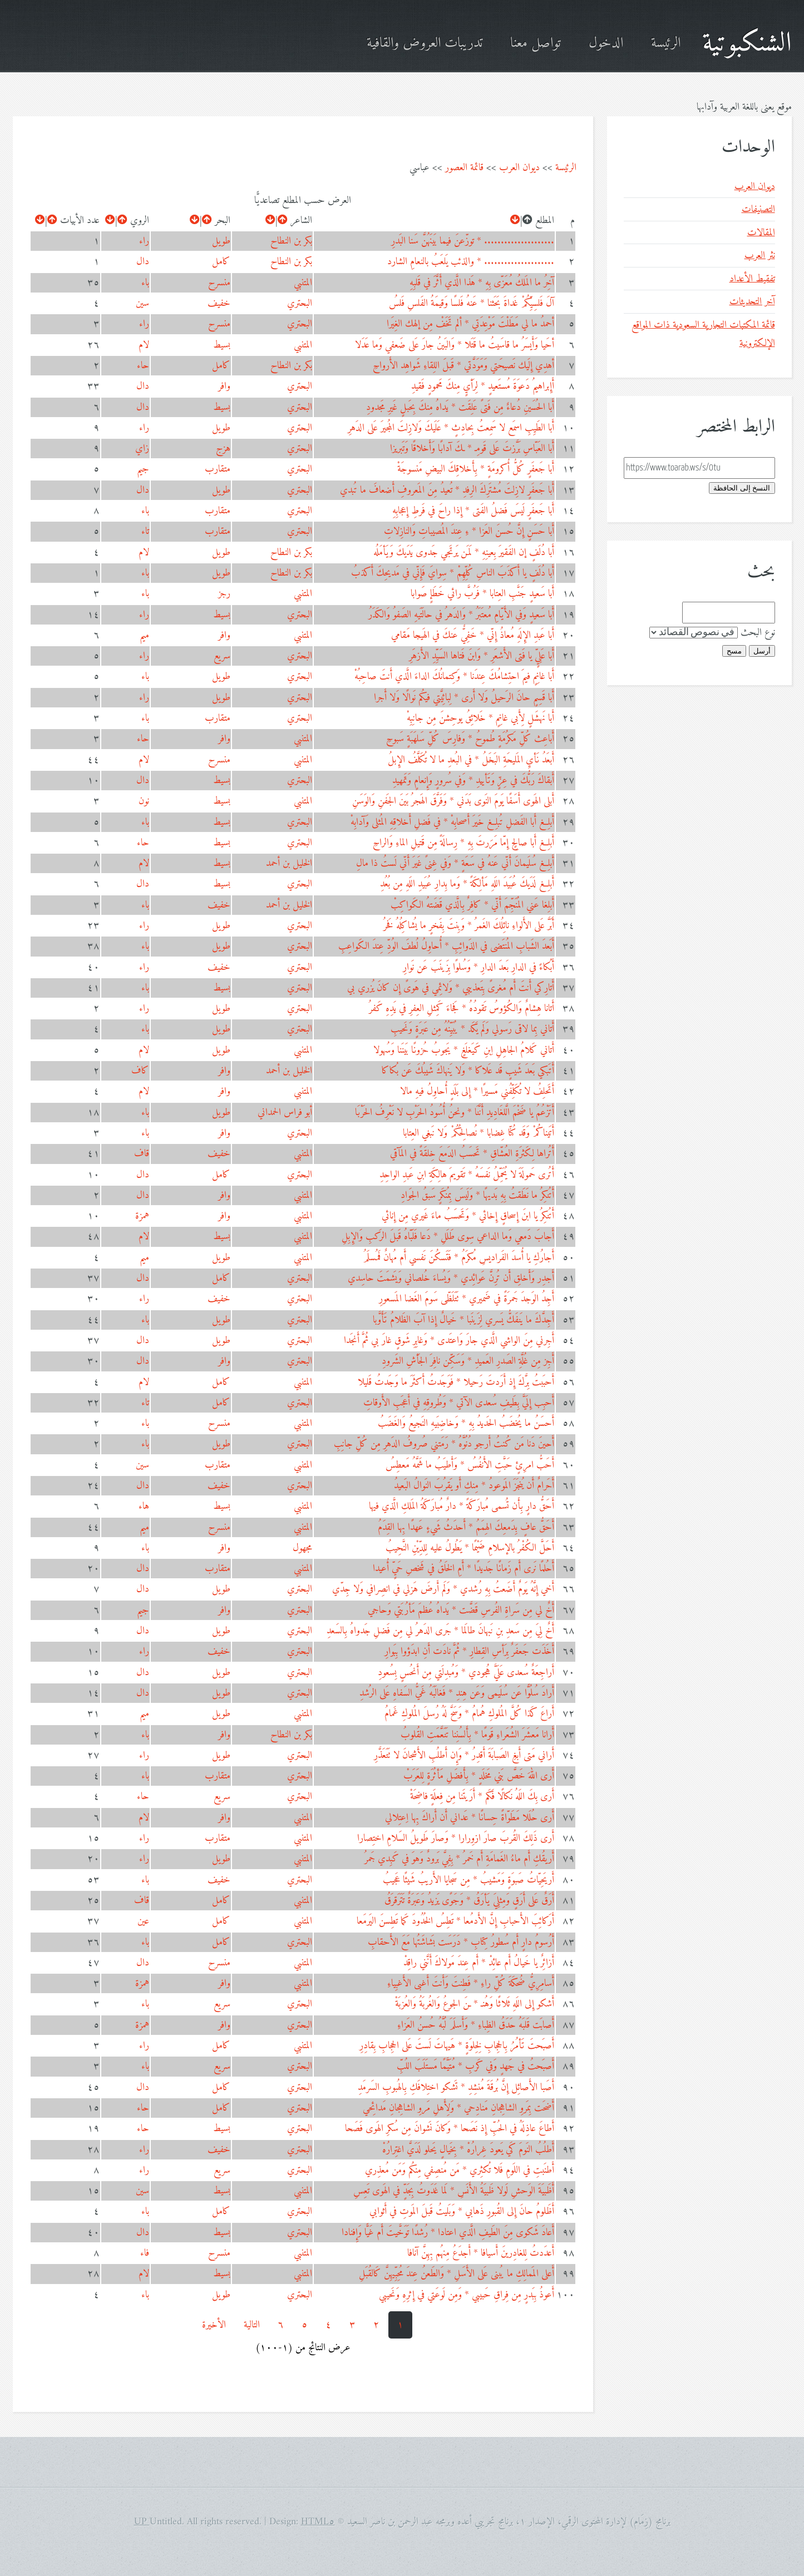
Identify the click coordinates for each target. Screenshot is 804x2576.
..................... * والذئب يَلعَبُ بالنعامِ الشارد (470, 261)
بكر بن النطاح (291, 241)
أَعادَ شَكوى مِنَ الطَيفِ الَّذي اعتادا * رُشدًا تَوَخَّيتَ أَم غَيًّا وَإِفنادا (448, 2232)
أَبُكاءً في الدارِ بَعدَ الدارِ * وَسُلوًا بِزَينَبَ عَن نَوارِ (478, 967)
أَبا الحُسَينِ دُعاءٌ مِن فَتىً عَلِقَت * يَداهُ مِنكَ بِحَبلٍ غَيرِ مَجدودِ (460, 407)
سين (142, 303)
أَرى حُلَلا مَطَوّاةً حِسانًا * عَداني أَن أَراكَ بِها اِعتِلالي (469, 1817)
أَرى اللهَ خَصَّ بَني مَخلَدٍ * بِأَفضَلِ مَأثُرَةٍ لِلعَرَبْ (478, 1776)
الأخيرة (214, 2325)
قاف (141, 1153)
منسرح (219, 282)
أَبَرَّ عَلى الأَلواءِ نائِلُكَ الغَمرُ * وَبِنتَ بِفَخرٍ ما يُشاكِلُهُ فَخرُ (468, 925)
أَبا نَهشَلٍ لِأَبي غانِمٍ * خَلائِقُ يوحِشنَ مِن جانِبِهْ (480, 718)
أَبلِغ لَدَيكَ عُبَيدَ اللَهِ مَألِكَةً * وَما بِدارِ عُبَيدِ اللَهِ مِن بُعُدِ (467, 884)
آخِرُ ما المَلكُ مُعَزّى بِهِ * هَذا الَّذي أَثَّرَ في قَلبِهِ (482, 282)
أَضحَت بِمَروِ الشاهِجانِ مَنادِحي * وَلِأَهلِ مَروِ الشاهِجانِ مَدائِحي (458, 2108)
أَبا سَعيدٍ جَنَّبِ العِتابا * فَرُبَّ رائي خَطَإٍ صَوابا (482, 593)
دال (142, 261)
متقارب (217, 469)
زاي (142, 448)
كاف (140, 1070)
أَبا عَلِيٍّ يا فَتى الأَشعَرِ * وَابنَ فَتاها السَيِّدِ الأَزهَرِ (481, 656)
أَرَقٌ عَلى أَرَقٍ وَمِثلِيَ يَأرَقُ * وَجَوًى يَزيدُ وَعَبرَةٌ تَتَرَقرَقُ (469, 1900)
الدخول (606, 43)
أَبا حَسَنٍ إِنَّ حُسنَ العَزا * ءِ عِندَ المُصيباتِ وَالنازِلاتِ (469, 531)
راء (144, 241)
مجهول (302, 1548)
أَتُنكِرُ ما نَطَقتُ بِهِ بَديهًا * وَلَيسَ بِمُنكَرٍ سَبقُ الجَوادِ (477, 1195)
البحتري (299, 303)
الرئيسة (665, 43)
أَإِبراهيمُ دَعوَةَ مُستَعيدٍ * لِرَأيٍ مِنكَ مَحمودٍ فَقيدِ (482, 386)
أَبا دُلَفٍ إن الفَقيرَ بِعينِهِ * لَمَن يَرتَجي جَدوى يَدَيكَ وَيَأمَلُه (463, 552)
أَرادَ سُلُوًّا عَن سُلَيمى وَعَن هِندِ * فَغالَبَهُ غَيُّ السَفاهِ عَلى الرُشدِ (456, 1693)
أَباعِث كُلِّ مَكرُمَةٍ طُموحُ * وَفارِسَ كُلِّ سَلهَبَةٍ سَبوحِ (470, 738)
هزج (223, 448)
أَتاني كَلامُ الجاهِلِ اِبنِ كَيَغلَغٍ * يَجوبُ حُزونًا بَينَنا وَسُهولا (463, 1050)
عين (143, 1921)
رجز (224, 593)
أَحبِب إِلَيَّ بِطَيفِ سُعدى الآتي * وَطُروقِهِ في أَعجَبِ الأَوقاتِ (458, 1402)
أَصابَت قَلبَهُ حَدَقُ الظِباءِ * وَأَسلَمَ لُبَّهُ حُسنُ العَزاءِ (475, 2025)
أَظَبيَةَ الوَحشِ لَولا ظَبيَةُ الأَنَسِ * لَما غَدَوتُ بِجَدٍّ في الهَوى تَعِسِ (453, 2190)
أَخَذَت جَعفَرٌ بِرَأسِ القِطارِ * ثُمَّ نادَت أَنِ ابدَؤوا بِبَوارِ (469, 1651)
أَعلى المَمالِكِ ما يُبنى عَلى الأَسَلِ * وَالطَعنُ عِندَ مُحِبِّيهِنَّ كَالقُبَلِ (456, 2273)
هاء (144, 1506)
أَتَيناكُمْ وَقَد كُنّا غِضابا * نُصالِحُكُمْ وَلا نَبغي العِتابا (478, 1133)
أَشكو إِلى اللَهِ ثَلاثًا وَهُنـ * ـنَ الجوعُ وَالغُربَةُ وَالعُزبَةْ (474, 2004)
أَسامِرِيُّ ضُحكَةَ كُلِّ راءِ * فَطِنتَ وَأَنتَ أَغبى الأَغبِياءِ (470, 1983)
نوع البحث (758, 632)
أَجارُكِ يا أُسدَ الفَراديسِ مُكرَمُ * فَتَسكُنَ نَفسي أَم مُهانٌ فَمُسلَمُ (458, 1257)
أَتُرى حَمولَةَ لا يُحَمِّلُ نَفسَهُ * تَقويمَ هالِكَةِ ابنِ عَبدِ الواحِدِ (466, 1174)
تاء (145, 531)
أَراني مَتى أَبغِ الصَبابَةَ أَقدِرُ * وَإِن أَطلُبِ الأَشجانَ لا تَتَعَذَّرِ (464, 1755)
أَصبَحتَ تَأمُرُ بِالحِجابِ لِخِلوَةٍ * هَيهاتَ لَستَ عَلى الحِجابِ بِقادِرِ (456, 2045)
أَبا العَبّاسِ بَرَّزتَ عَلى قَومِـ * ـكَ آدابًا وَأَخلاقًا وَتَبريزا (472, 448)
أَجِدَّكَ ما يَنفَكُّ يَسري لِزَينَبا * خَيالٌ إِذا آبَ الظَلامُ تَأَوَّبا (463, 1320)
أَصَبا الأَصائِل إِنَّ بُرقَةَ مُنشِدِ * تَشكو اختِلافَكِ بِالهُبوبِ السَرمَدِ (456, 2087)
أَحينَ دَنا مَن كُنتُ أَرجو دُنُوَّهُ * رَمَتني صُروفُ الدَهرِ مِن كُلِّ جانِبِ (444, 1444)
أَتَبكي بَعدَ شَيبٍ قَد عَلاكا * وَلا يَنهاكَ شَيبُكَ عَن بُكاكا (468, 1070)
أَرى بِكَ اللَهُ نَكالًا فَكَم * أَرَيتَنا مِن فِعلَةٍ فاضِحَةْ (482, 1796)
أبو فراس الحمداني (285, 1112)
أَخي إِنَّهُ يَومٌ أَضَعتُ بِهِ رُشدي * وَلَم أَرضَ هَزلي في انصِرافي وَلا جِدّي (443, 1589)
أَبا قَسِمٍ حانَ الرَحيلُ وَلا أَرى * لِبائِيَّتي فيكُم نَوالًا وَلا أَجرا (464, 697)
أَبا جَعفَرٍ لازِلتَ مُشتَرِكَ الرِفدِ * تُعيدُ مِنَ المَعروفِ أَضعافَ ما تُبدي (447, 490)
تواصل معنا (535, 43)
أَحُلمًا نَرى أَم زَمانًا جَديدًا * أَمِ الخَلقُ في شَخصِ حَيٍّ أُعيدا (463, 1568)
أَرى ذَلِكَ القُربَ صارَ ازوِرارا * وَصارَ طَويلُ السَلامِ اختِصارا (455, 1838)
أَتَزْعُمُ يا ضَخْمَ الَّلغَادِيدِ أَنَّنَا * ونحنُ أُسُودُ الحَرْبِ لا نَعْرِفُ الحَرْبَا (454, 1112)
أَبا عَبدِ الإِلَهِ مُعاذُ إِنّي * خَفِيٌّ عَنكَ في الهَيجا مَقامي (472, 635)
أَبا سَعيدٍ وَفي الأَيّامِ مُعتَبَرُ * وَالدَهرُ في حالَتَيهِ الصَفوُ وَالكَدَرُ (461, 614)
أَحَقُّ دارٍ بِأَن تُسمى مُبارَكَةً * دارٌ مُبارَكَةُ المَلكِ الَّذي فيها (461, 1506)
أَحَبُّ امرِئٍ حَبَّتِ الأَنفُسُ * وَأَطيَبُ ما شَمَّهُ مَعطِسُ (470, 1465)
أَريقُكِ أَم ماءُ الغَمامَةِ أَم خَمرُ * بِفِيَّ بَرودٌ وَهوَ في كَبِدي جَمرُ (459, 1858)
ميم (144, 635)
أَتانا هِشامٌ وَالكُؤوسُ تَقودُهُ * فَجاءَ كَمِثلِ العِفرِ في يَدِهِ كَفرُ (461, 1008)
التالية (252, 2325)
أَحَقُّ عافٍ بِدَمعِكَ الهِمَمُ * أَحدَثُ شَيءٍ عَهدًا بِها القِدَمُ (466, 1527)
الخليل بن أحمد (289, 863)
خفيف (219, 303)
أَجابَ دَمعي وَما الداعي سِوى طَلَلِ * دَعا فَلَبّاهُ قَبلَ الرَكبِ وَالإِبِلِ (448, 1236)
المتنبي (303, 282)
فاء (144, 2253)
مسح (734, 651)
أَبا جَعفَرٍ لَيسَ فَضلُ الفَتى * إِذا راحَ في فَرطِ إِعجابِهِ (473, 510)
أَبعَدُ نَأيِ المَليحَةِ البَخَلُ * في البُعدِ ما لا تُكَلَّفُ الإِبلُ (471, 760)
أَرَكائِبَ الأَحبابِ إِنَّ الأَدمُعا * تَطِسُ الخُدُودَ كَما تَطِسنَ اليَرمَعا (455, 1921)
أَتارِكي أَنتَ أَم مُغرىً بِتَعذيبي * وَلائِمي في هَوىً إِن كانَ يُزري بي (450, 988)
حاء (143, 365)
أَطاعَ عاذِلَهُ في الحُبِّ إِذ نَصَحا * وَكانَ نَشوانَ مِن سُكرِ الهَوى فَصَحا (449, 2128)
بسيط (221, 345)
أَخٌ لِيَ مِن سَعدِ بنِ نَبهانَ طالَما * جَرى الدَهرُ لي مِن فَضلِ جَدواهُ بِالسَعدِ (440, 1630)
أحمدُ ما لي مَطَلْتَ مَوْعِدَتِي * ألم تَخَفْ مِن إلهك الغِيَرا (470, 324)
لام (144, 345)
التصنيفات (758, 209)
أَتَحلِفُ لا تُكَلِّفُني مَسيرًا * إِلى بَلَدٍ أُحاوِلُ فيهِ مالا (477, 1091)
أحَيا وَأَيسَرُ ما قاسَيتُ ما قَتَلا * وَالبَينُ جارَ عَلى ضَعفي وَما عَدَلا (454, 345)
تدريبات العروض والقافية (424, 43)
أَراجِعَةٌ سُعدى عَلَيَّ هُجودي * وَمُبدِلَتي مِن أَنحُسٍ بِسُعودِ (466, 1672)
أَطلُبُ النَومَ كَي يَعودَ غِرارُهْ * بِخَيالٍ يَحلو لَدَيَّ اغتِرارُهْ (468, 2149)
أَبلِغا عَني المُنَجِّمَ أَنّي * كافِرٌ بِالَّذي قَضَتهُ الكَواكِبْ (472, 905)
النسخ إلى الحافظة (741, 488)
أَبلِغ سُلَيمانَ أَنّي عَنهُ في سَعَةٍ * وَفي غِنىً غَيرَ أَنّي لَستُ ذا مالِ (455, 863)
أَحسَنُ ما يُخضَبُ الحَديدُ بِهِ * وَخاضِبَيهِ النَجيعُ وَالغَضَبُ (466, 1423)
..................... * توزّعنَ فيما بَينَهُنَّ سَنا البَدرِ (472, 241)
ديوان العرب (519, 167)
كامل (221, 261)
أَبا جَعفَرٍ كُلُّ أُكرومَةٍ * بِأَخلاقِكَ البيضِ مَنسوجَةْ (475, 469)
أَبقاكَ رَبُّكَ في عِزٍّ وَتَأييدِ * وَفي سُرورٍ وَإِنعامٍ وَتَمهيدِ (473, 780)
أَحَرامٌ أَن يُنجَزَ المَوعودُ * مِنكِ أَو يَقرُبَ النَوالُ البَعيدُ (474, 1485)
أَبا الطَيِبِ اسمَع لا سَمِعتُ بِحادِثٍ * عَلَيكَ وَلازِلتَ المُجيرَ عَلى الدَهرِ (451, 428)
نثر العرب (759, 255)
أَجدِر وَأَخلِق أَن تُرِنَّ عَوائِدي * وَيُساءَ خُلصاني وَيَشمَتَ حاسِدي (451, 1278)
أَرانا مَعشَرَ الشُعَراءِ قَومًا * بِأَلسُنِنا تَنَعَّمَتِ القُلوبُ (477, 1734)
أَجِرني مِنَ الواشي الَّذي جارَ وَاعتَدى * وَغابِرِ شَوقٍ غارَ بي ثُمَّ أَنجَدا (449, 1340)
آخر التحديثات (752, 301)
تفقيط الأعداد (752, 279)
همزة (142, 1216)
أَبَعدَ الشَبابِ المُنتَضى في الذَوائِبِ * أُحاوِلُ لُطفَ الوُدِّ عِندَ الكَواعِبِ (446, 946)
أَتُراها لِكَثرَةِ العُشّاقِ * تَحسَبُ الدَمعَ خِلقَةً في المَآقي (472, 1153)
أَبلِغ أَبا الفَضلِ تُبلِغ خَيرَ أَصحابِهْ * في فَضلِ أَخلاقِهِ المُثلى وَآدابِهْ (452, 822)
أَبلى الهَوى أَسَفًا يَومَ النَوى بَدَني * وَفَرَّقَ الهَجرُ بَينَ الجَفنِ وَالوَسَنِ (453, 801)
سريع (222, 656)
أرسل (762, 651)
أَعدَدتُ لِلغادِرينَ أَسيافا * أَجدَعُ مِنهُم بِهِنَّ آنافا (480, 2253)
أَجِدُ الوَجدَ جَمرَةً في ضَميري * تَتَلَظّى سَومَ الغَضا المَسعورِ (466, 1298)
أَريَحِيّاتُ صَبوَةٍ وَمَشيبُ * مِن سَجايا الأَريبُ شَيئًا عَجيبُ (468, 1880)
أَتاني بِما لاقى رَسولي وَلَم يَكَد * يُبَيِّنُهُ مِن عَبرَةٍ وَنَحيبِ (472, 1029)
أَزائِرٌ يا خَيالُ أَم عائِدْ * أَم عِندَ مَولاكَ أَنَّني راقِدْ (478, 1962)
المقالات (761, 232)
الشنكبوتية (747, 43)
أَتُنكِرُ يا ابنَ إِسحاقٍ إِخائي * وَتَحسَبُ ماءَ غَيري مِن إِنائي (468, 1216)
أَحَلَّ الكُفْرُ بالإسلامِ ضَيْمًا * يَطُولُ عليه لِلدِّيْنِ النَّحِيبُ (470, 1548)
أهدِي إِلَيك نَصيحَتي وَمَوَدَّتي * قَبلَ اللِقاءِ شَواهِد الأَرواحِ (463, 365)
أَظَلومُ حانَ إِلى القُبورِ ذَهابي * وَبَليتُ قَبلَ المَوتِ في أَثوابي (461, 2211)
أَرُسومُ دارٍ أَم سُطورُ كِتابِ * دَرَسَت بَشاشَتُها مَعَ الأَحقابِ (461, 1942)
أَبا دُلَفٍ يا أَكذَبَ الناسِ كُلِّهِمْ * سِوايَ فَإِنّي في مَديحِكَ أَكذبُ (452, 573)
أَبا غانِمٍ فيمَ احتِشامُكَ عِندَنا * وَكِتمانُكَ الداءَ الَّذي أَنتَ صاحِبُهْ (454, 676)
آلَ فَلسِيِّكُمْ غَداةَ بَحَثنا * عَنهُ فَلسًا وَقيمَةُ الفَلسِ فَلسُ (471, 303)
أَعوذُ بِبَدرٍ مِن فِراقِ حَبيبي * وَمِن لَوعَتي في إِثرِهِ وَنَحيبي (466, 2294)
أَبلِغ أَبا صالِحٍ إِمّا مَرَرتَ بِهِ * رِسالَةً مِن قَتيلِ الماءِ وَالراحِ (463, 842)
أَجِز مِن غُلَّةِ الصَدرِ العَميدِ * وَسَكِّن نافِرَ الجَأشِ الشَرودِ (468, 1361)
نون (144, 801)
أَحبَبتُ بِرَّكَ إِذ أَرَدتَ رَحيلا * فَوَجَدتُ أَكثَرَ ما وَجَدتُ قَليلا (456, 1382)
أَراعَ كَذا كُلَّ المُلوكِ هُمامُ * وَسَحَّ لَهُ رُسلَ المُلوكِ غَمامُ (469, 1713)
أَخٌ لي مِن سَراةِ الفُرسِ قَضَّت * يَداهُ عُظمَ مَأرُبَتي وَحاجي (461, 1610)
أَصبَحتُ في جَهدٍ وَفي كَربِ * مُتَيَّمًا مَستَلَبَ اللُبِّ (475, 2066)
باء (145, 282)
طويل (221, 241)
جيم (143, 469)
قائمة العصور (464, 167)
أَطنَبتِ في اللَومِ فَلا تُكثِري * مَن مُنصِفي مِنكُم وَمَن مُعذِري (459, 2170)
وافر (224, 386)
